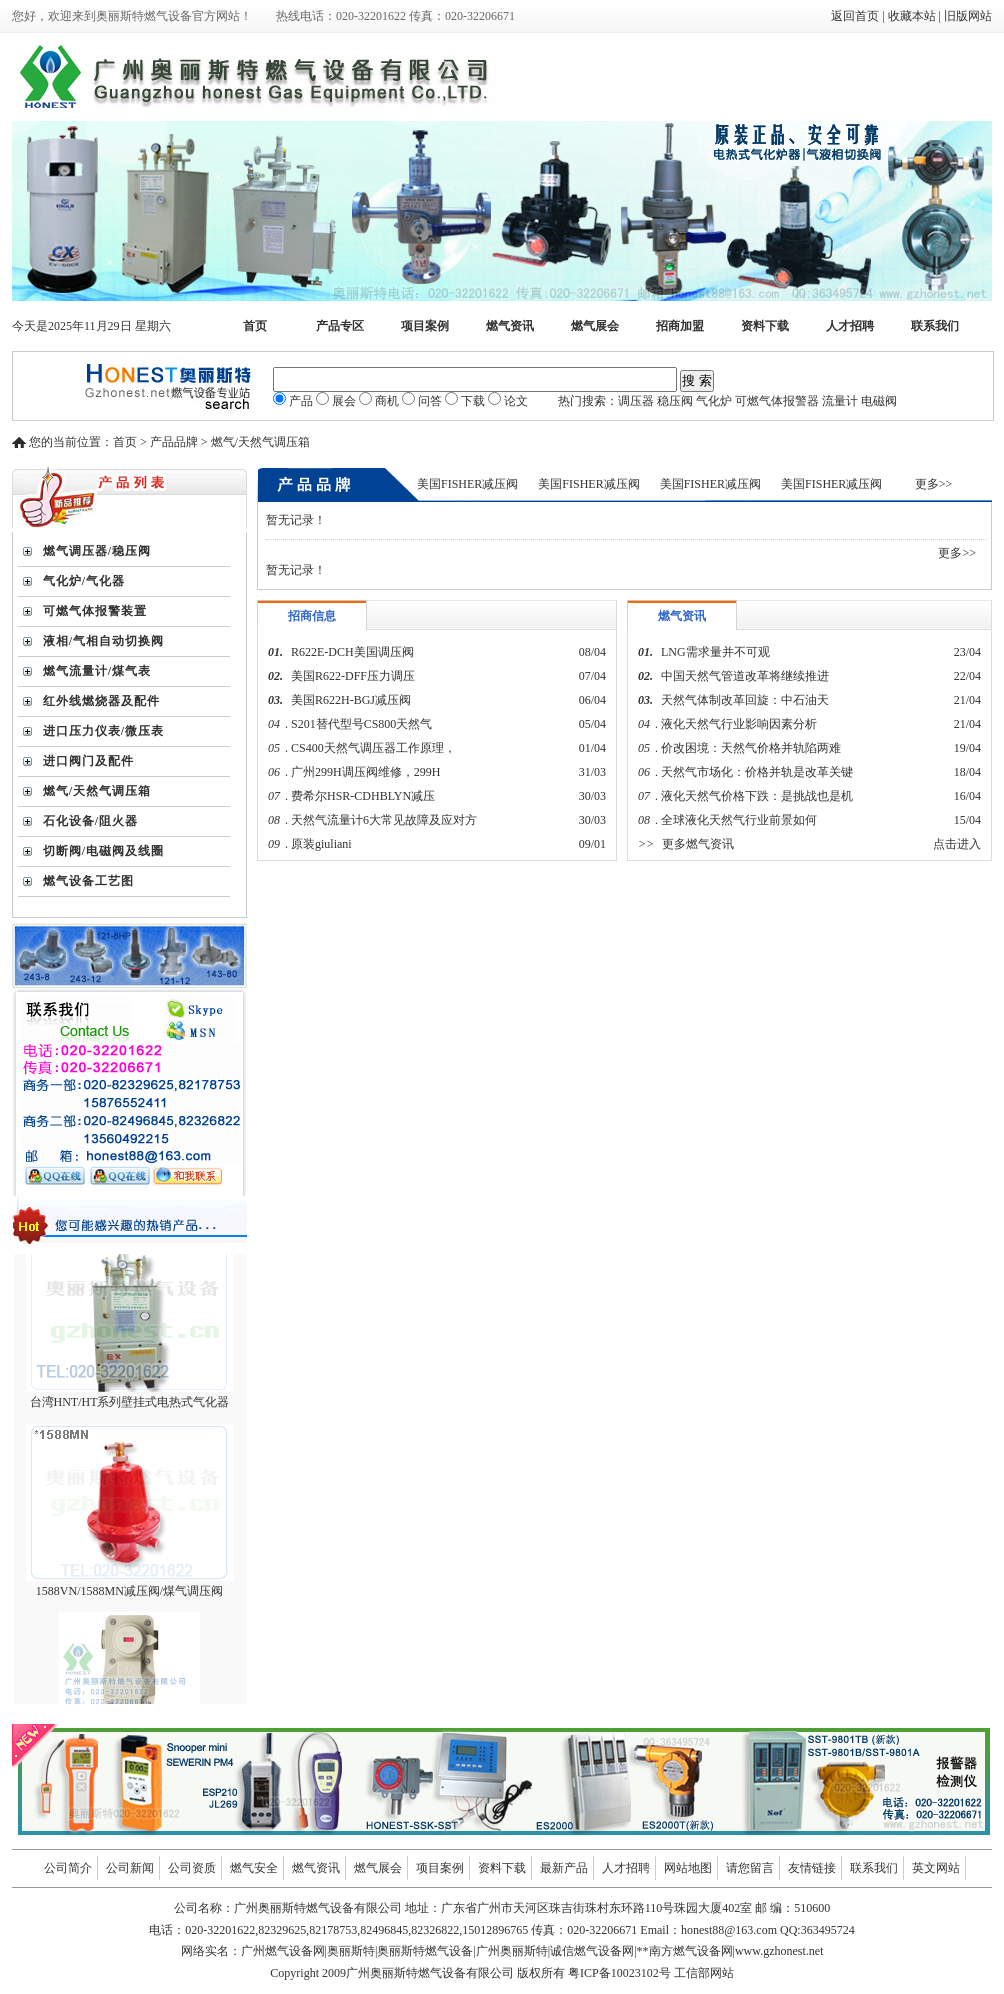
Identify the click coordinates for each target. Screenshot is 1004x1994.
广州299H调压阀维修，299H (365, 772)
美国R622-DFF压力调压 (353, 676)
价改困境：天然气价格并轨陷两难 (751, 748)
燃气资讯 (510, 326)
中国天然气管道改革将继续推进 (745, 676)
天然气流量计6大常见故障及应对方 (384, 820)
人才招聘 (850, 326)
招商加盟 (680, 326)
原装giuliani (323, 844)
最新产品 (564, 1868)
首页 (255, 326)
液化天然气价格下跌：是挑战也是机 (757, 796)
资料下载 (765, 326)
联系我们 (935, 326)
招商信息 (312, 616)
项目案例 (425, 326)
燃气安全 (254, 1868)
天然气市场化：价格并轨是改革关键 (757, 772)
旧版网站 (968, 16)
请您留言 (750, 1868)
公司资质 (192, 1868)
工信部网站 (704, 1973)
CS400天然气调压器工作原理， (373, 748)
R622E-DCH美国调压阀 (352, 652)
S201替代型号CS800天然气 (361, 724)
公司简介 (68, 1868)
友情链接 (812, 1868)
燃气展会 (595, 326)
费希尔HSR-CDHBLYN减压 (363, 796)
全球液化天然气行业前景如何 (739, 820)
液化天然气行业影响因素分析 (739, 724)
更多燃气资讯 (698, 844)
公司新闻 (130, 1868)
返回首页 (855, 16)
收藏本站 (912, 16)
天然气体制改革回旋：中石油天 (745, 700)
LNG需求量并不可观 (715, 652)
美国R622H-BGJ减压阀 (351, 700)
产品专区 (340, 326)
